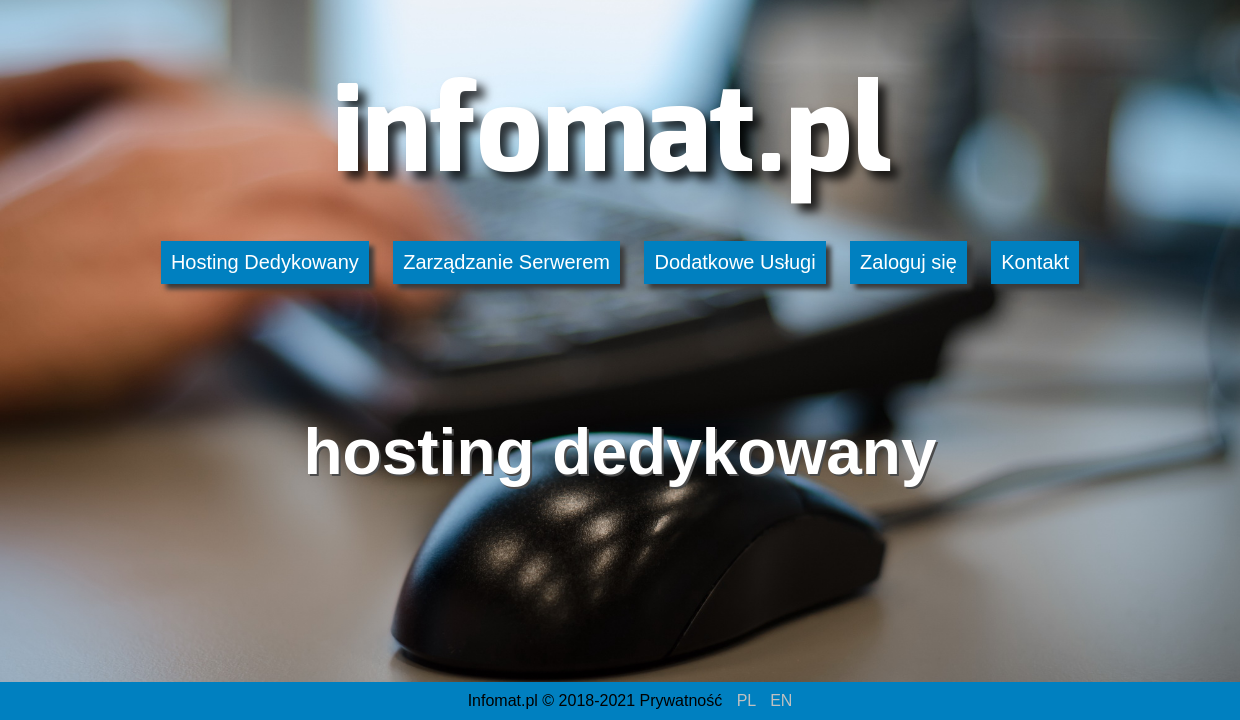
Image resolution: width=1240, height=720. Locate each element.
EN (781, 700)
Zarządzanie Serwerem (506, 262)
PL (746, 700)
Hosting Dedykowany (265, 262)
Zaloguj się (908, 262)
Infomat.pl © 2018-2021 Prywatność (595, 700)
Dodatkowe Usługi (734, 262)
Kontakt (1035, 262)
